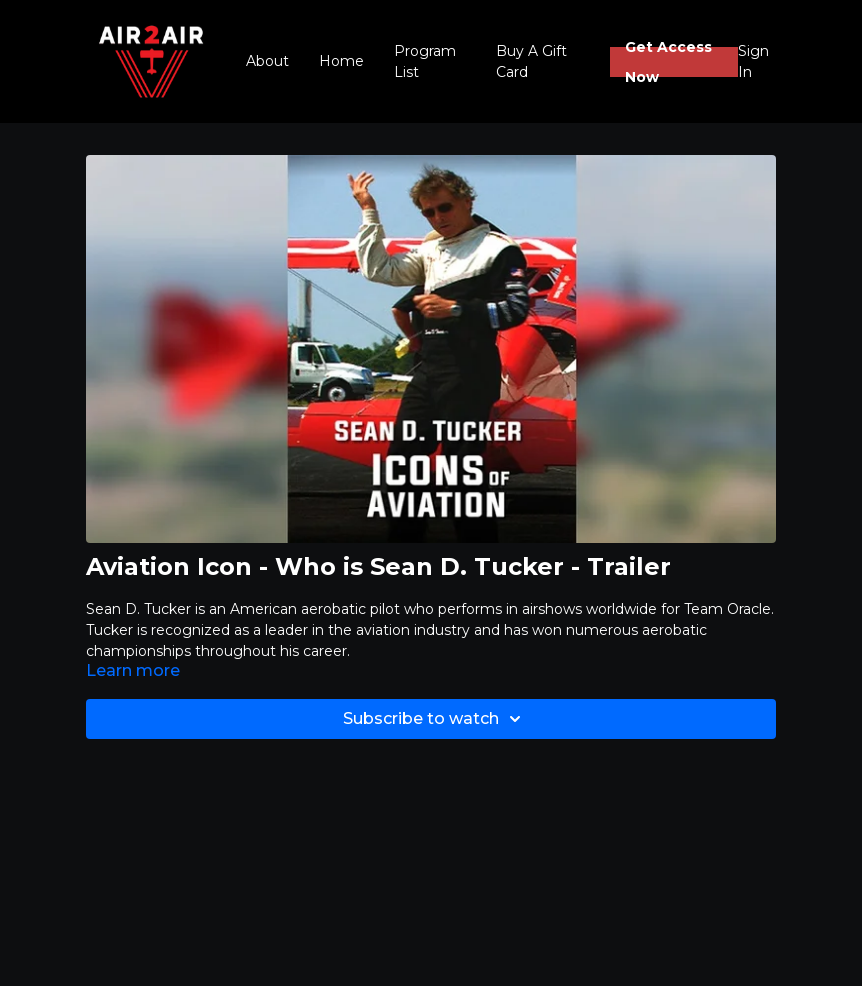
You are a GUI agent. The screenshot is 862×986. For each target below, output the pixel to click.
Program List (425, 61)
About (267, 61)
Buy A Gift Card (531, 61)
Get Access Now (668, 62)
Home (341, 61)
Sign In (753, 61)
